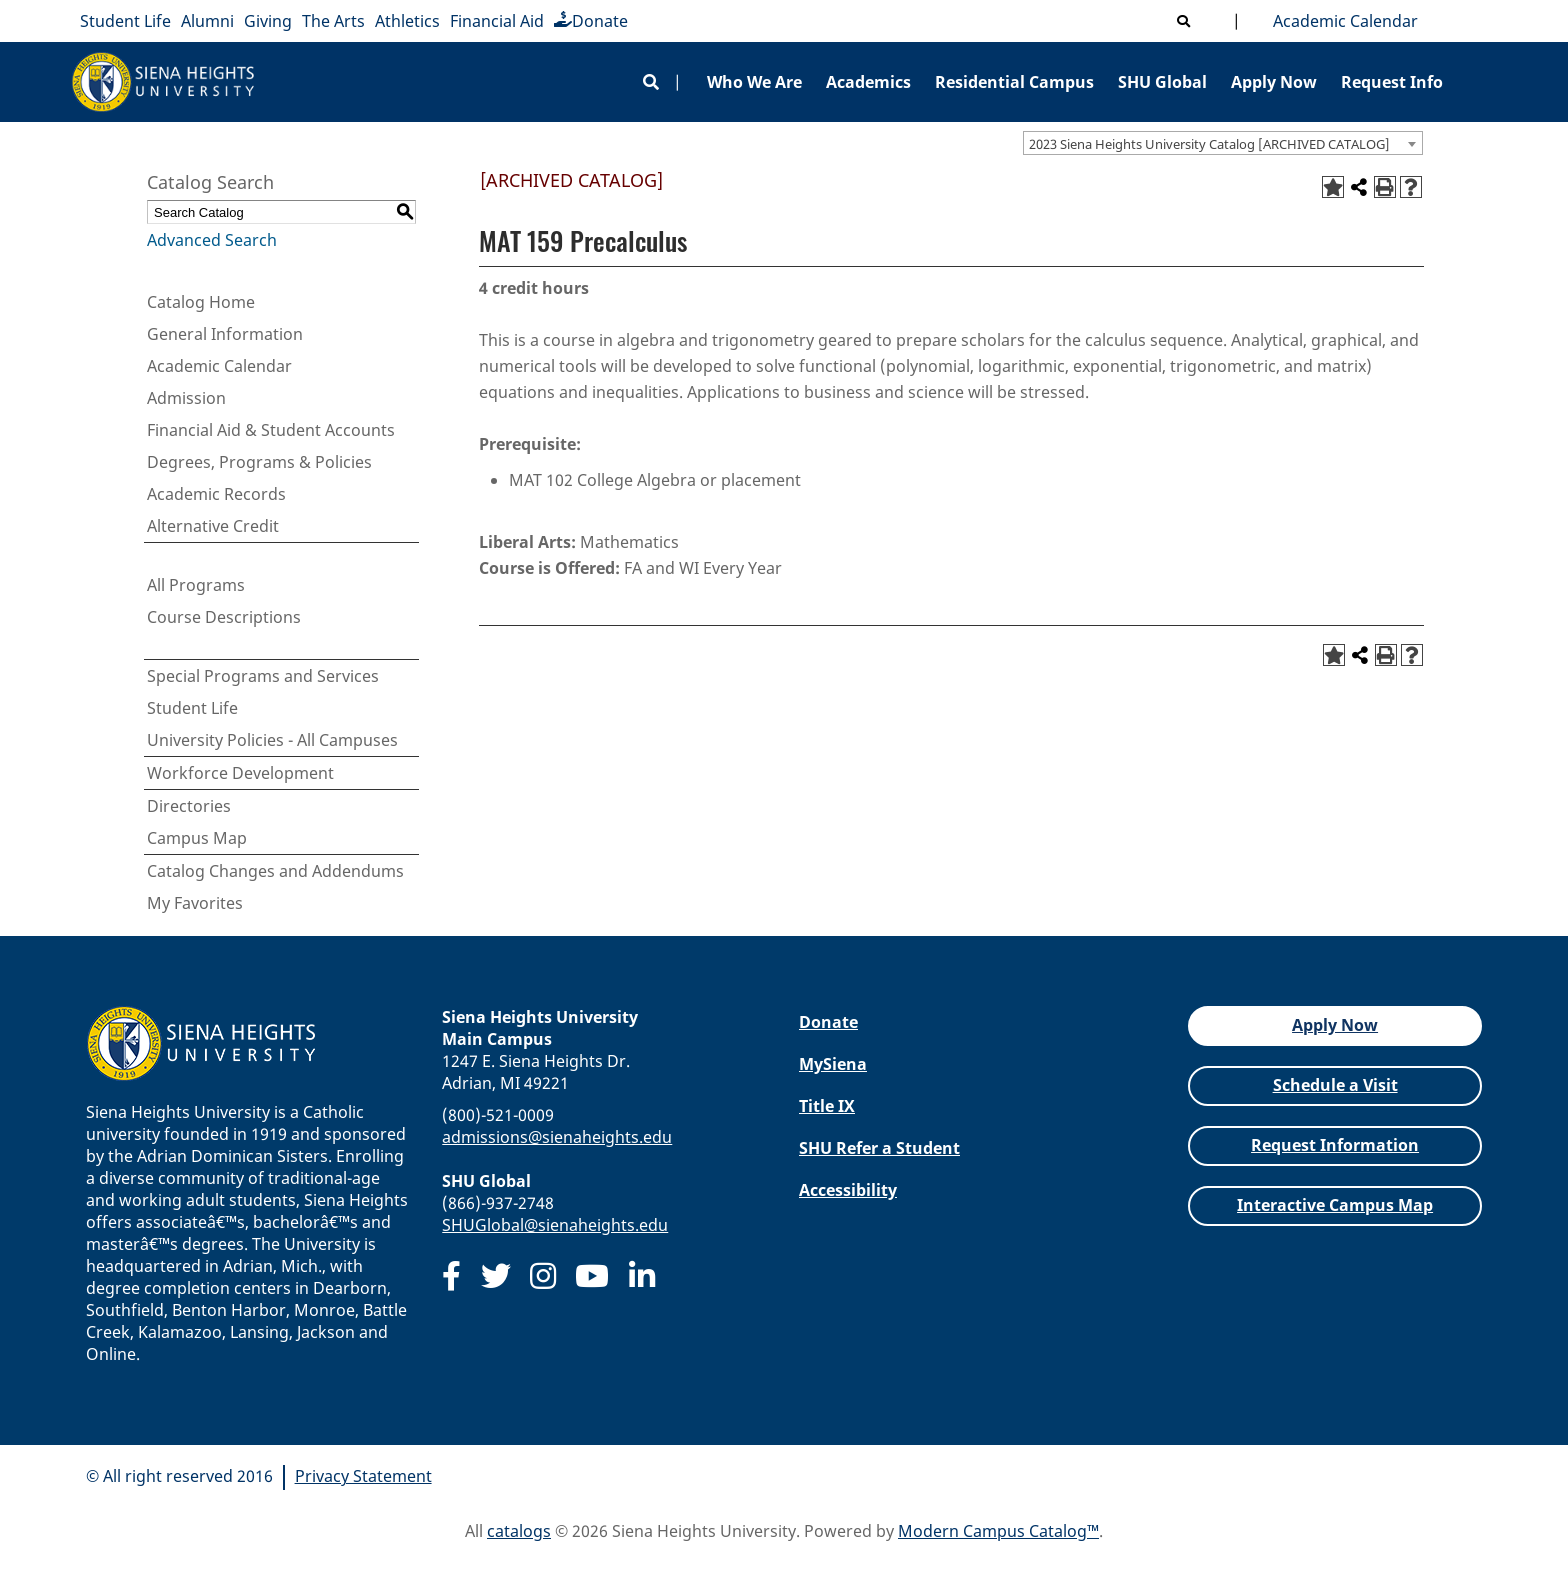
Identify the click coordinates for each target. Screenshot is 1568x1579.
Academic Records (216, 494)
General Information (225, 334)
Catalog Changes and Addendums (275, 871)
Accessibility (848, 1190)
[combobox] (1223, 143)
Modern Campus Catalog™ (998, 1531)
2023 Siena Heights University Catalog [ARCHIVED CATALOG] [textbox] (1209, 144)
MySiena (833, 1064)
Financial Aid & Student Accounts (271, 430)
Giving (268, 21)
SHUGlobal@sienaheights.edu (555, 1225)
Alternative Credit (213, 526)
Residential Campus (1014, 82)
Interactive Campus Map (1335, 1205)
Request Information (1335, 1145)
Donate (591, 21)
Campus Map (197, 838)
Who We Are (754, 82)
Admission (186, 398)
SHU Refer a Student (879, 1148)
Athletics (407, 21)
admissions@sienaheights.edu (557, 1137)
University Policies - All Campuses (272, 740)
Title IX (827, 1106)
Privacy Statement (363, 1476)
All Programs (196, 585)
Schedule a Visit (1335, 1085)
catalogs (519, 1531)
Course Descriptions (224, 617)
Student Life (125, 21)
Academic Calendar (1341, 21)
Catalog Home (201, 302)
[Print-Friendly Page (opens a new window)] (1385, 187)
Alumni (207, 21)
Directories (189, 806)
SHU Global (1162, 82)
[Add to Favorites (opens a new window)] (1333, 187)
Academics (868, 82)
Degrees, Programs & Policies (259, 462)
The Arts (333, 21)
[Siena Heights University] (164, 82)
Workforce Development (240, 773)
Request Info (1392, 82)
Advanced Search (212, 240)
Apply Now (1274, 82)
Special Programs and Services (263, 676)
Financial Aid (497, 21)
